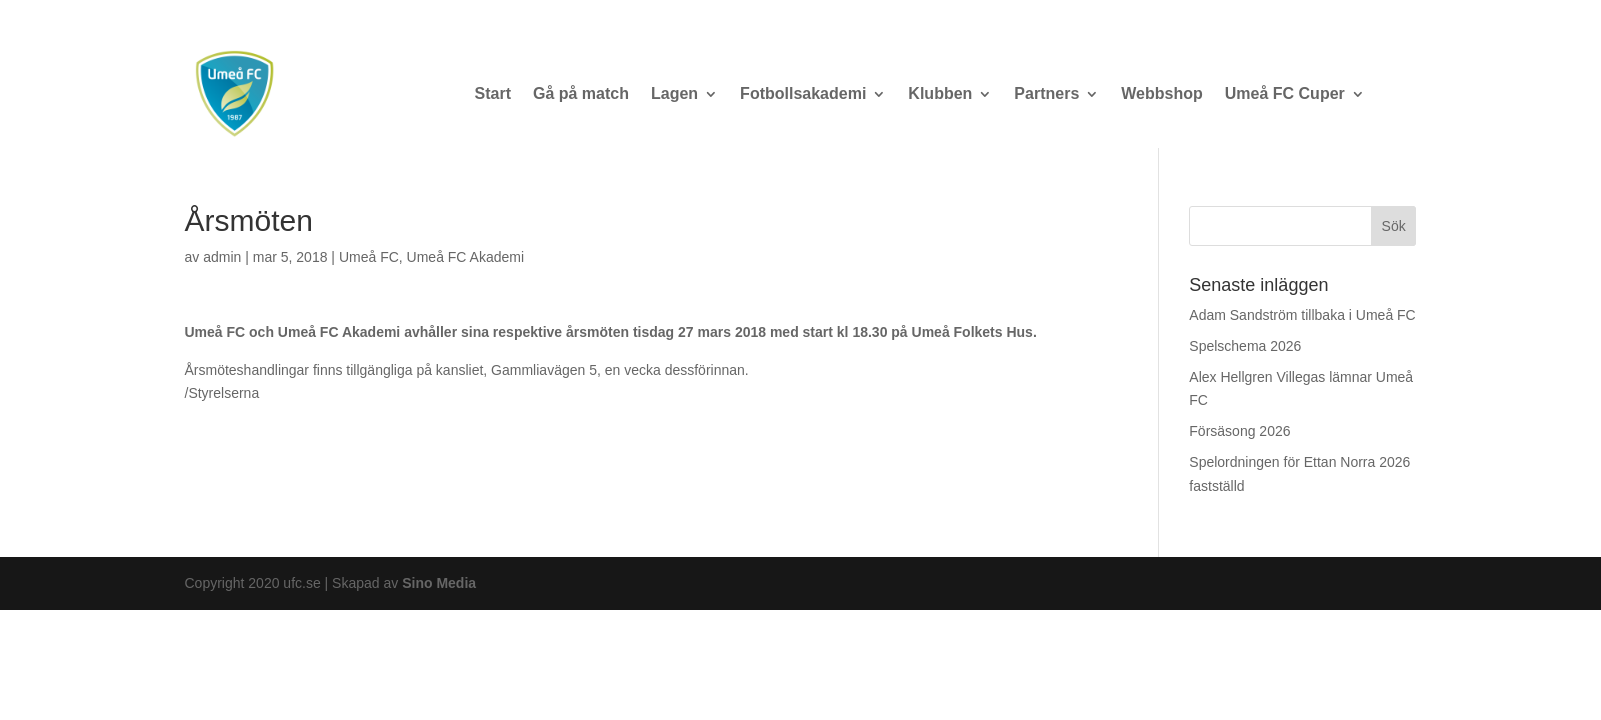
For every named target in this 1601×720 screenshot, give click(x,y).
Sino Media (439, 583)
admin (222, 257)
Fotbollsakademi (803, 93)
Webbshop (1161, 93)
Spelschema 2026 (1245, 346)
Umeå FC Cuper (1285, 93)
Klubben (940, 93)
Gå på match (581, 93)
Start (493, 93)
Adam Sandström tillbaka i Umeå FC (1302, 315)
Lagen (674, 93)
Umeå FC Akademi (465, 257)
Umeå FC (369, 257)
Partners (1046, 93)
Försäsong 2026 (1239, 431)
